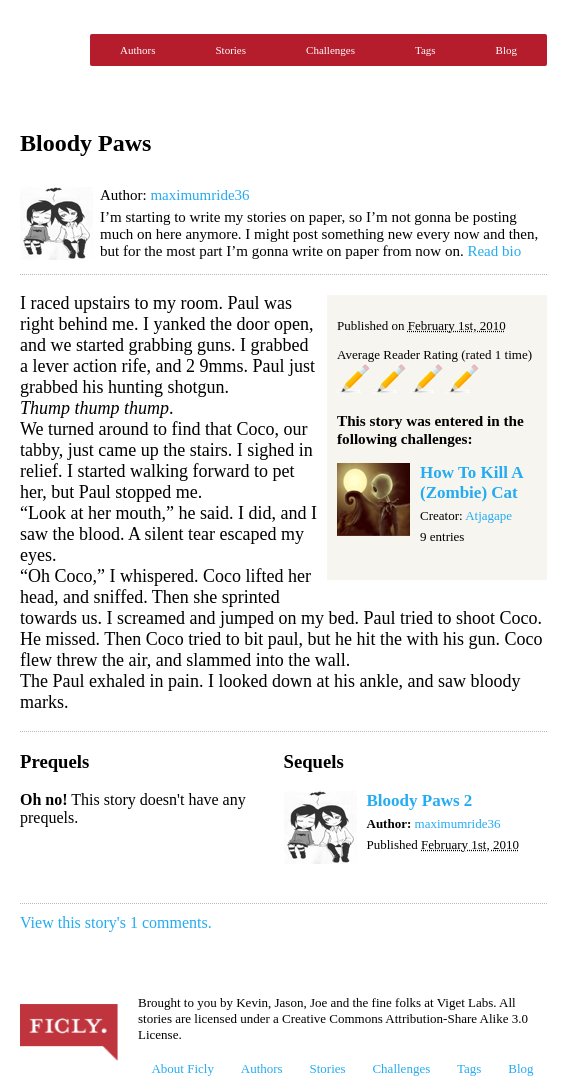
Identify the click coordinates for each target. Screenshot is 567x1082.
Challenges (330, 50)
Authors (137, 50)
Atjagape (488, 515)
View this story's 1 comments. (116, 922)
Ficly (50, 50)
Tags (425, 50)
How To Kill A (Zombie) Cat (471, 482)
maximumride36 (199, 195)
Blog (506, 50)
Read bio (494, 251)
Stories (230, 50)
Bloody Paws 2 (420, 800)
